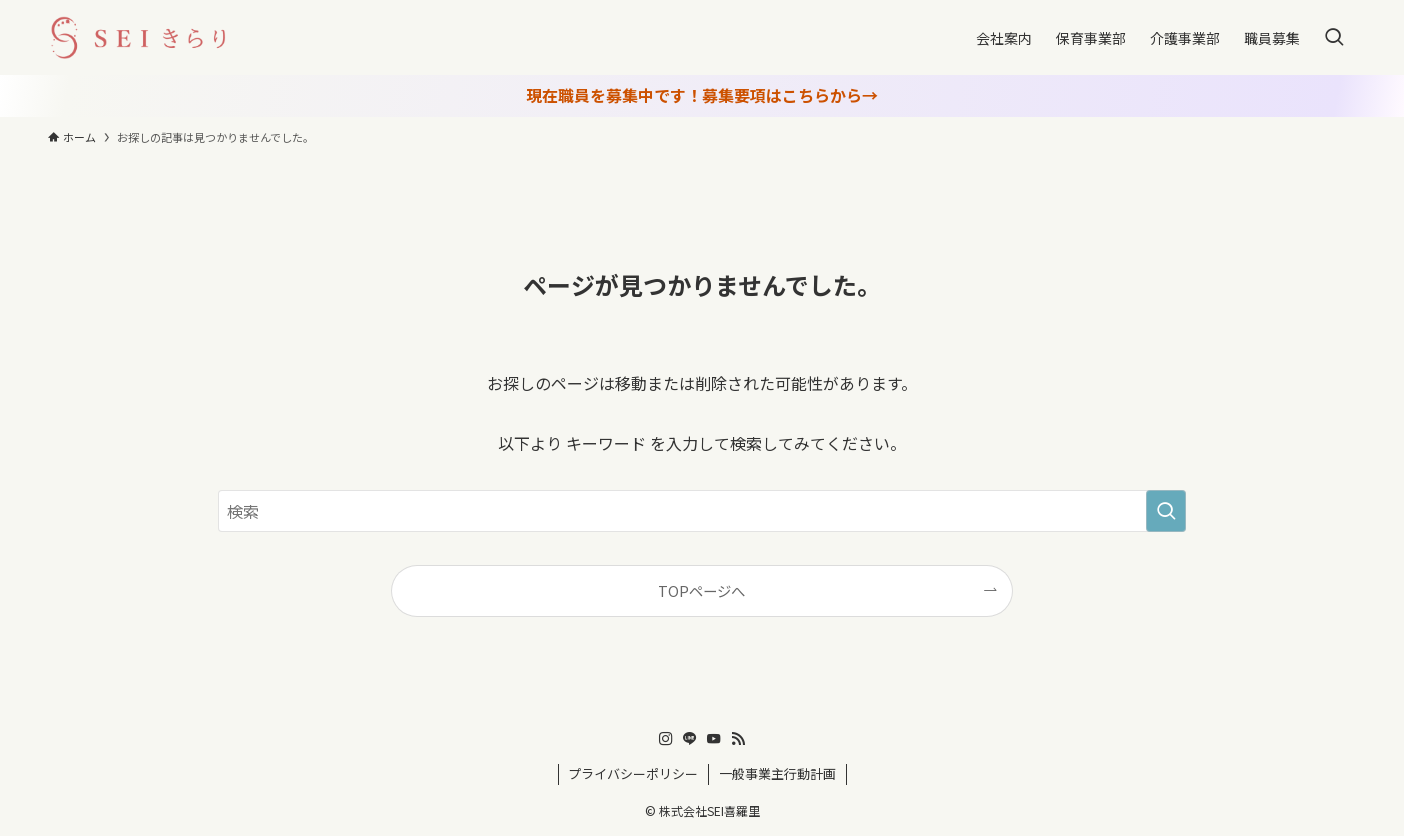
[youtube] (714, 739)
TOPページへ (701, 590)
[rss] (738, 739)
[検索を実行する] (1166, 511)
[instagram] (666, 739)
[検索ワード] (702, 511)
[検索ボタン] (1334, 37)
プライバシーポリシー (633, 773)
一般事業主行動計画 (777, 773)
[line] (690, 739)
